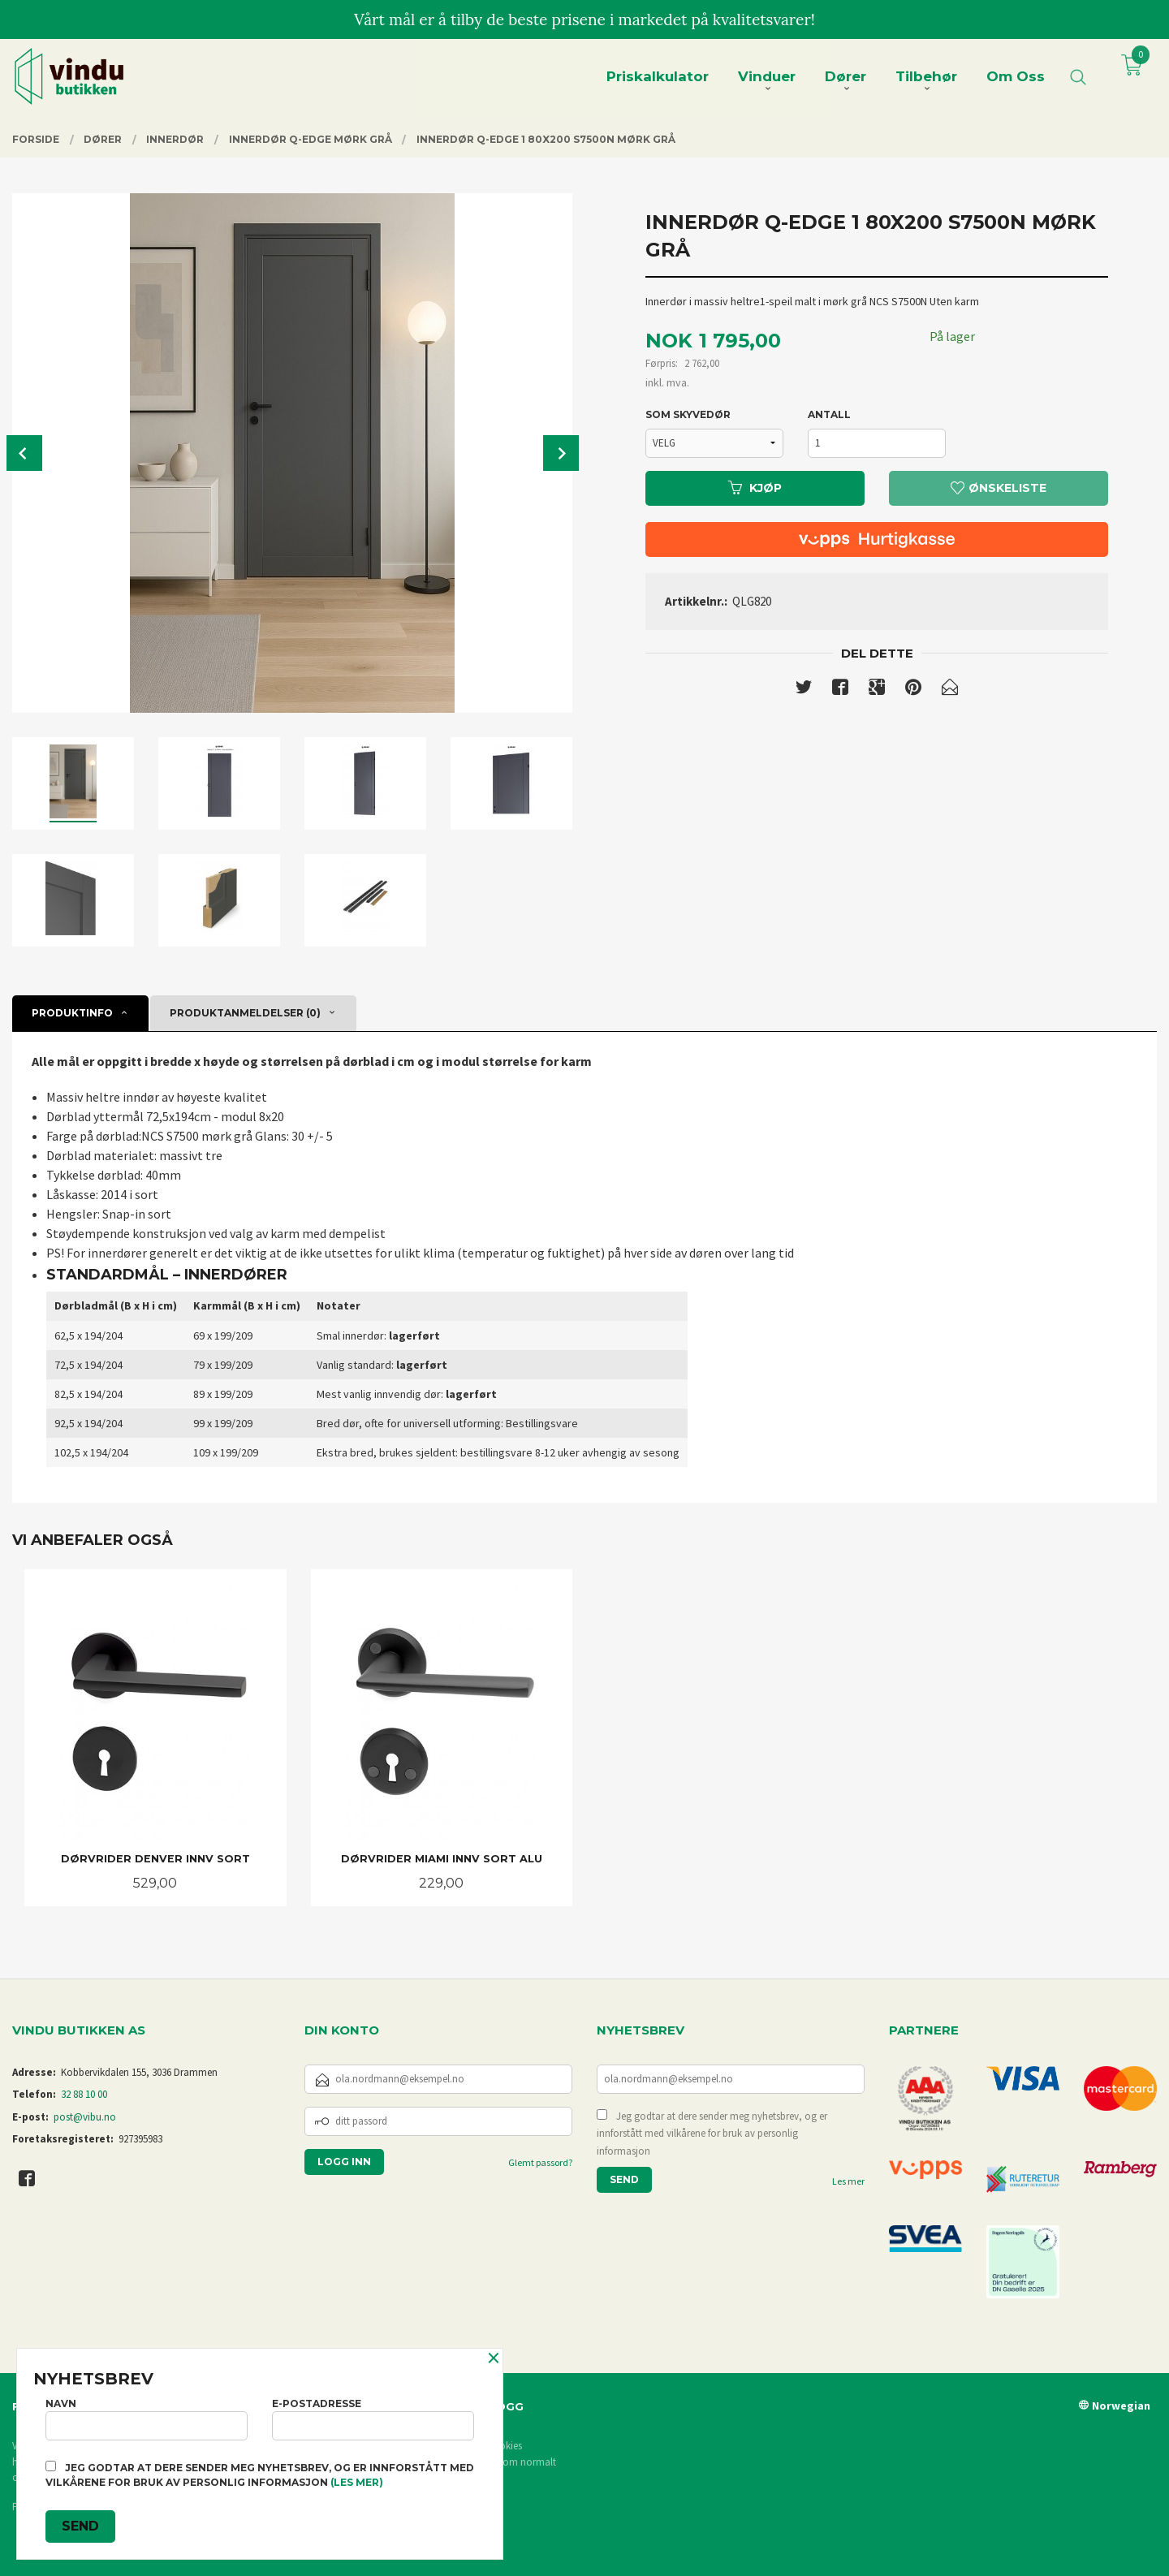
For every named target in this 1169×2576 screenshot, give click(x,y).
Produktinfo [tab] (72, 1013)
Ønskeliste (998, 488)
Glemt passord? (540, 2162)
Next (561, 453)
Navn (146, 2418)
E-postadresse (373, 2418)
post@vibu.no (85, 2117)
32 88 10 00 (84, 2094)
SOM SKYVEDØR (688, 414)
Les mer (848, 2181)
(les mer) (356, 2482)
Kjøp (755, 488)
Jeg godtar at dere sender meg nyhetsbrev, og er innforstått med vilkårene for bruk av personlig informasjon (712, 2133)
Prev (24, 453)
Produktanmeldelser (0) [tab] (245, 1013)
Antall (829, 414)
